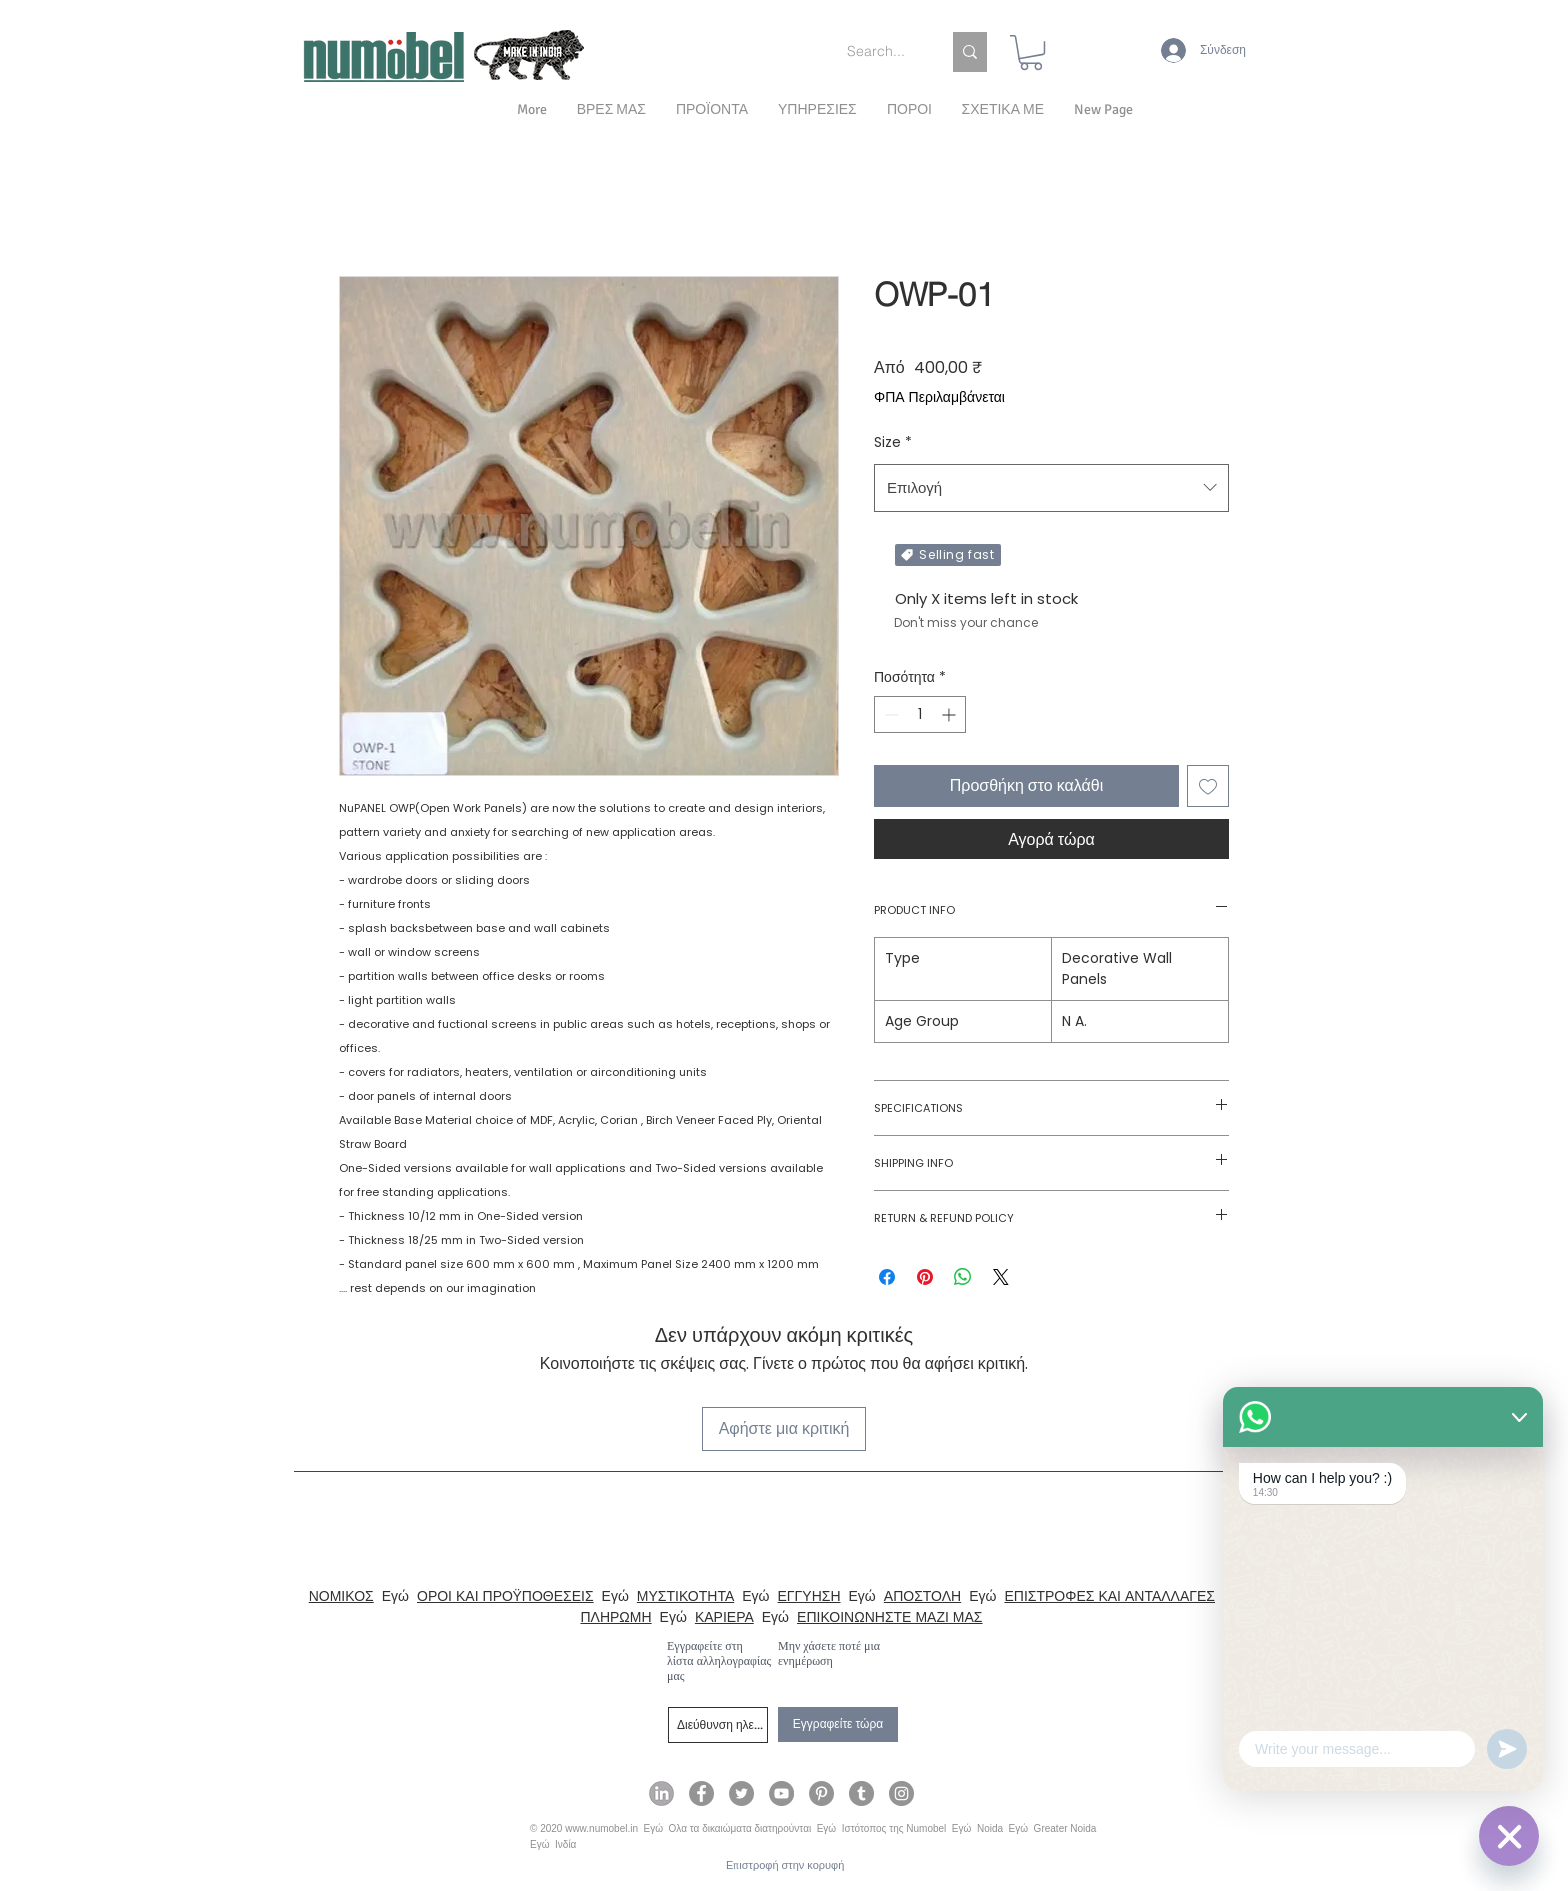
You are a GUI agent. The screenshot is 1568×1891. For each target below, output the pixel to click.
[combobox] (1051, 488)
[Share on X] (1001, 1277)
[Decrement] (889, 714)
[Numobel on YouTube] (781, 1793)
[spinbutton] (920, 714)
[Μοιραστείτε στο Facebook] (887, 1277)
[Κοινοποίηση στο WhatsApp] (963, 1277)
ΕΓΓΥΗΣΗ (809, 1596)
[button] (1003, 110)
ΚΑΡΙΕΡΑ (724, 1617)
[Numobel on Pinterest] (821, 1793)
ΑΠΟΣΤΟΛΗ (922, 1596)
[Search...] (879, 52)
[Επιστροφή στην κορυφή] (785, 1865)
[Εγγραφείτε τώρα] (838, 1724)
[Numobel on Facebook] (701, 1793)
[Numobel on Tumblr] (861, 1793)
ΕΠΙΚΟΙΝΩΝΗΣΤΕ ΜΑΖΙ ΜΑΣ (889, 1617)
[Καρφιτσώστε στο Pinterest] (925, 1277)
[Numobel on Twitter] (741, 1793)
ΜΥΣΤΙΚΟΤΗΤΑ (685, 1596)
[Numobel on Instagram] (901, 1793)
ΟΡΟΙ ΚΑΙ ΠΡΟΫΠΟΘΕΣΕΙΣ (505, 1596)
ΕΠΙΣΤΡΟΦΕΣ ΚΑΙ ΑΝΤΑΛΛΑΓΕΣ (1109, 1596)
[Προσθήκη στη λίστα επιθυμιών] (1208, 786)
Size (893, 442)
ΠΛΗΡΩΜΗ (615, 1617)
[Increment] (950, 714)
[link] (1031, 52)
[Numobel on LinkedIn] (661, 1793)
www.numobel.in (601, 1828)
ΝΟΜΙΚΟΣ (341, 1596)
